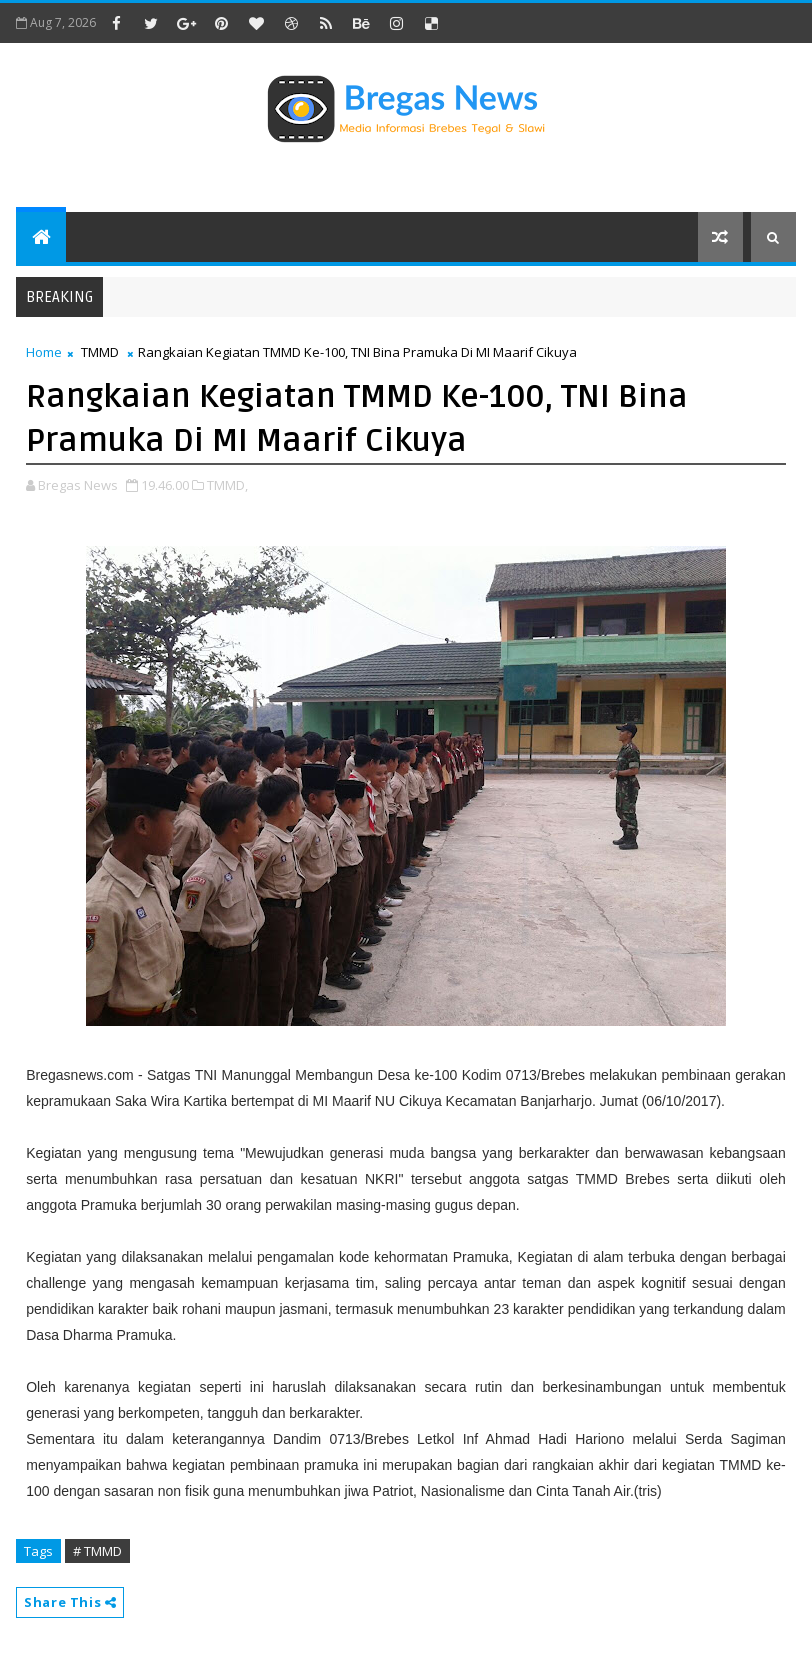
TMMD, (227, 485)
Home (44, 352)
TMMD (100, 352)
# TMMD (97, 1551)
